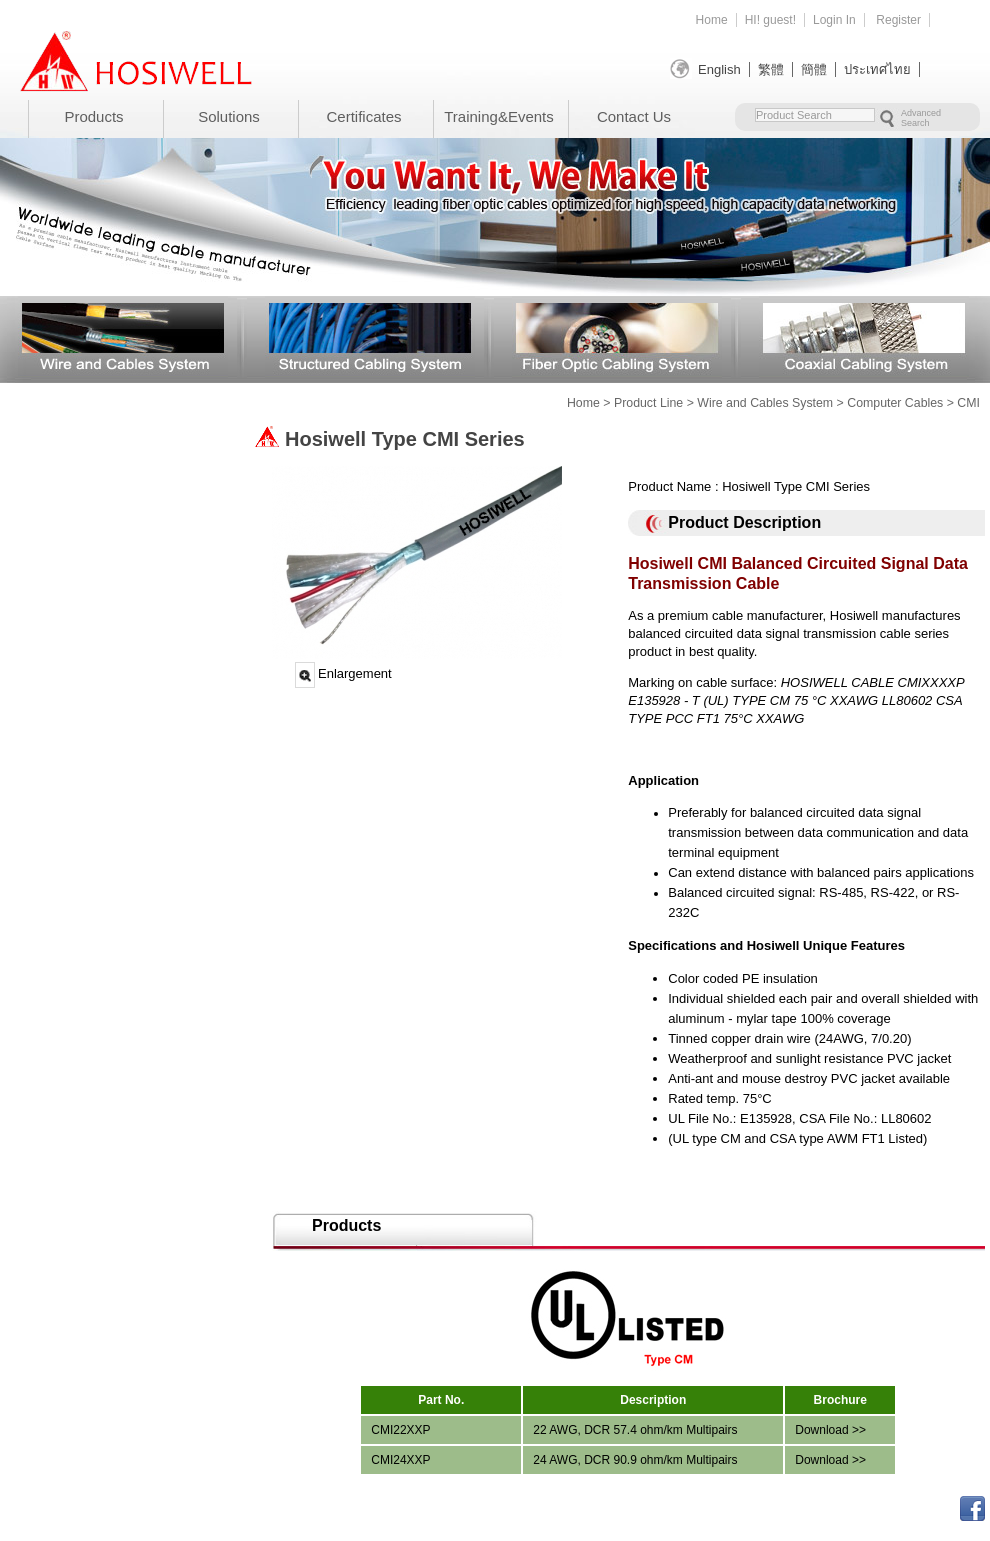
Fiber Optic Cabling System (617, 336)
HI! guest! (770, 20)
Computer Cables (895, 403)
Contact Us (634, 116)
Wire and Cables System (123, 336)
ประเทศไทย (877, 69)
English (719, 69)
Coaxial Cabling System (864, 336)
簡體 (814, 69)
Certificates (363, 116)
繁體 (771, 69)
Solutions (229, 116)
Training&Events (499, 116)
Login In (834, 20)
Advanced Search (921, 118)
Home (712, 20)
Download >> (830, 1430)
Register (898, 20)
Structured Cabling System (370, 336)
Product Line (648, 403)
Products (93, 116)
